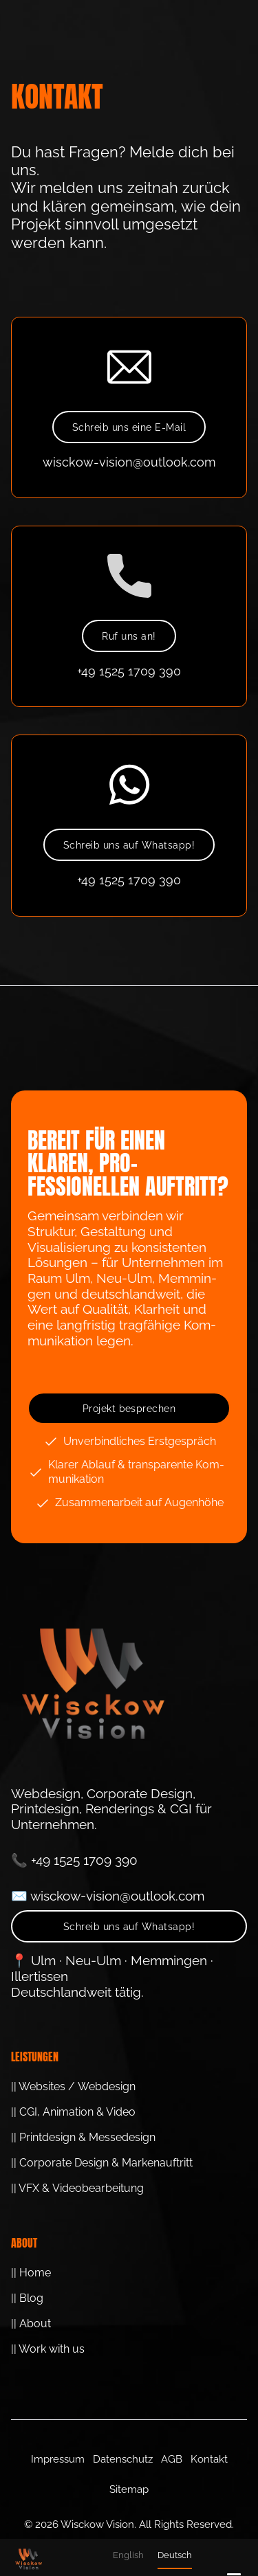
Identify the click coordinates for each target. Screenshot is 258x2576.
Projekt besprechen (129, 1408)
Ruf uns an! (128, 636)
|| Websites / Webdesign (73, 2086)
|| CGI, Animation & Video (73, 2111)
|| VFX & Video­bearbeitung (77, 2188)
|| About (31, 2323)
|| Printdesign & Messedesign (83, 2137)
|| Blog (27, 2298)
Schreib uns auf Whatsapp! (129, 845)
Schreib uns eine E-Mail (129, 427)
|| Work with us (48, 2348)
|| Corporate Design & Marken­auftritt (102, 2162)
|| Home (31, 2272)
